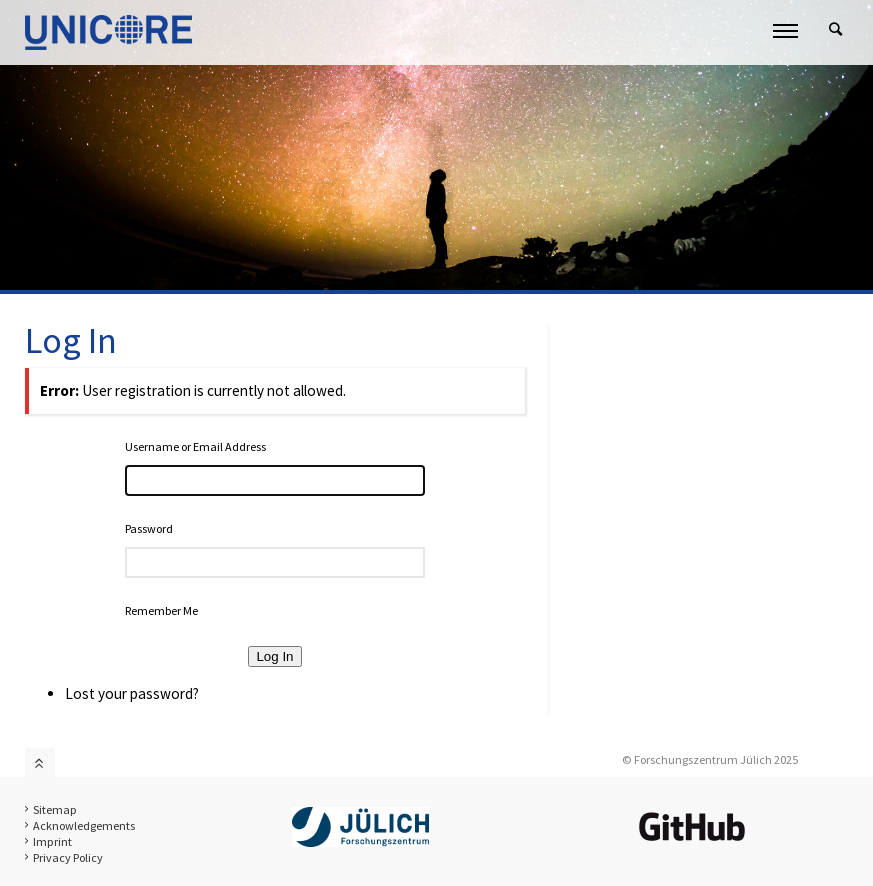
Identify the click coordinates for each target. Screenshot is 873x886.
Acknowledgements (84, 825)
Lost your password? (132, 693)
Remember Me (161, 610)
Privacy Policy (68, 857)
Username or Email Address (195, 446)
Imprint (52, 841)
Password (149, 528)
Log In (274, 656)
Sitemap (55, 809)
